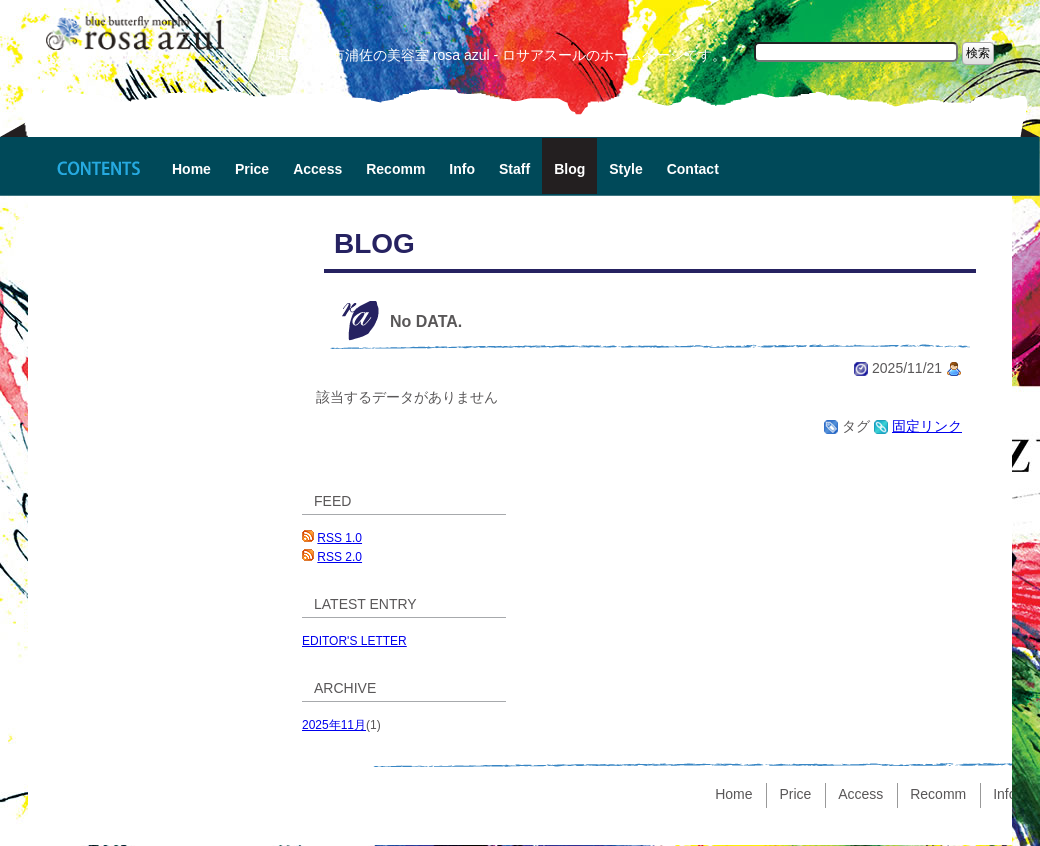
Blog (569, 169)
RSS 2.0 (339, 557)
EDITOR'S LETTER (354, 641)
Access (317, 169)
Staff (514, 169)
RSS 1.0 (339, 538)
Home (191, 169)
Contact (693, 169)
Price (252, 169)
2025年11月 (334, 725)
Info (462, 169)
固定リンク (927, 426)
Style (625, 169)
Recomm (395, 169)
